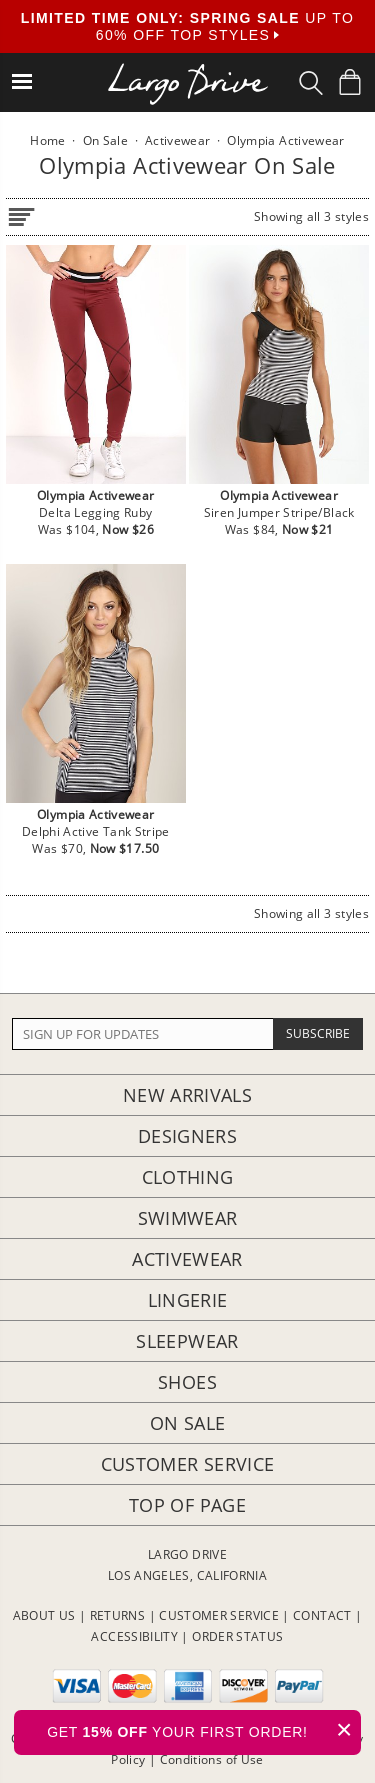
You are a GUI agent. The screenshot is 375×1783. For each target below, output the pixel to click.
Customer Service (188, 1464)
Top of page (187, 1505)
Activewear (187, 1259)
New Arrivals (187, 1095)
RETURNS (118, 1615)
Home (47, 140)
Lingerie (188, 1300)
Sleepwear (187, 1341)
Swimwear (188, 1218)
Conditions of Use (212, 1759)
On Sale (188, 1423)
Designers (187, 1136)
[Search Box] (311, 83)
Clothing (188, 1177)
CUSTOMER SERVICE (219, 1615)
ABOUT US (44, 1615)
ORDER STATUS (237, 1636)
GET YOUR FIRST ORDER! (204, 1729)
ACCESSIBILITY (134, 1636)
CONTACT (322, 1615)
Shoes (187, 1382)
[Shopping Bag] (350, 82)
